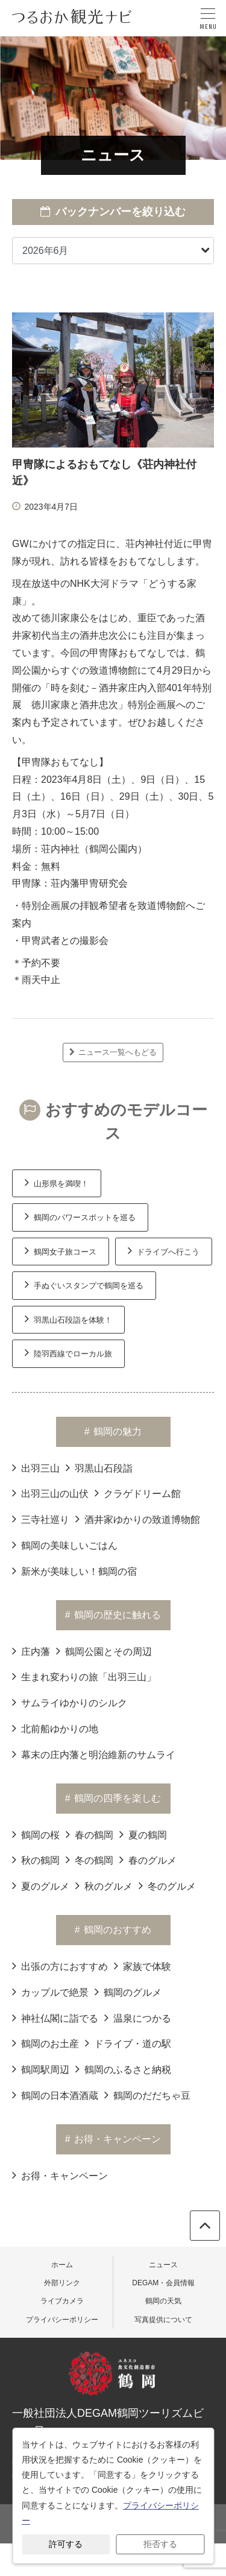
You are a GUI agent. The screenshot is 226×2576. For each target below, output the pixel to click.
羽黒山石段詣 (99, 1467)
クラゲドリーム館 (138, 1493)
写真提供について (163, 2319)
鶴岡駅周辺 (40, 2069)
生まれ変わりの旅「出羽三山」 (84, 1676)
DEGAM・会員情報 (163, 2283)
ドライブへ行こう (163, 1250)
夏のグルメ (40, 1885)
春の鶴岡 (89, 1834)
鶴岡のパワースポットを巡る (80, 1216)
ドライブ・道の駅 (128, 2043)
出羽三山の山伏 (50, 1493)
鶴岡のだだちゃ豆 (147, 2095)
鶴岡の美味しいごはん (65, 1545)
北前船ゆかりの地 (55, 1728)
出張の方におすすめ (60, 1966)
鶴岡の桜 (36, 1834)
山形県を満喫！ (57, 1182)
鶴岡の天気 (163, 2301)
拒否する (160, 2544)
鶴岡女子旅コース (60, 1250)
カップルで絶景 (50, 1992)
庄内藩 (31, 1651)
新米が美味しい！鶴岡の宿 (74, 1571)
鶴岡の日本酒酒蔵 (55, 2095)
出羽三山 (36, 1467)
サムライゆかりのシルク (69, 1702)
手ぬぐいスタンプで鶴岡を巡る (84, 1284)
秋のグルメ (104, 1885)
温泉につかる (137, 2017)
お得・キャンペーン (60, 2175)
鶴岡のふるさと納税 (123, 2069)
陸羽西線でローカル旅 (68, 1352)
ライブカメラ (62, 2301)
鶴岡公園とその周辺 (104, 1651)
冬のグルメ (167, 1885)
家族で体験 (142, 1966)
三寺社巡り (40, 1519)
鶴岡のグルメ (128, 1992)
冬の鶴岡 (89, 1859)
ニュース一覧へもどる (112, 1052)
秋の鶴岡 (36, 1859)
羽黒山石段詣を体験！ (68, 1318)
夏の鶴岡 (143, 1834)
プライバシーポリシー (62, 2319)
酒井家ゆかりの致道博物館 (137, 1519)
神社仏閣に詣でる (55, 2017)
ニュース (163, 2265)
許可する (66, 2544)
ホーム (62, 2265)
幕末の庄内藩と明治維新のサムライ (93, 1754)
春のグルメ (148, 1859)
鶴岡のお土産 (45, 2043)
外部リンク (62, 2283)
